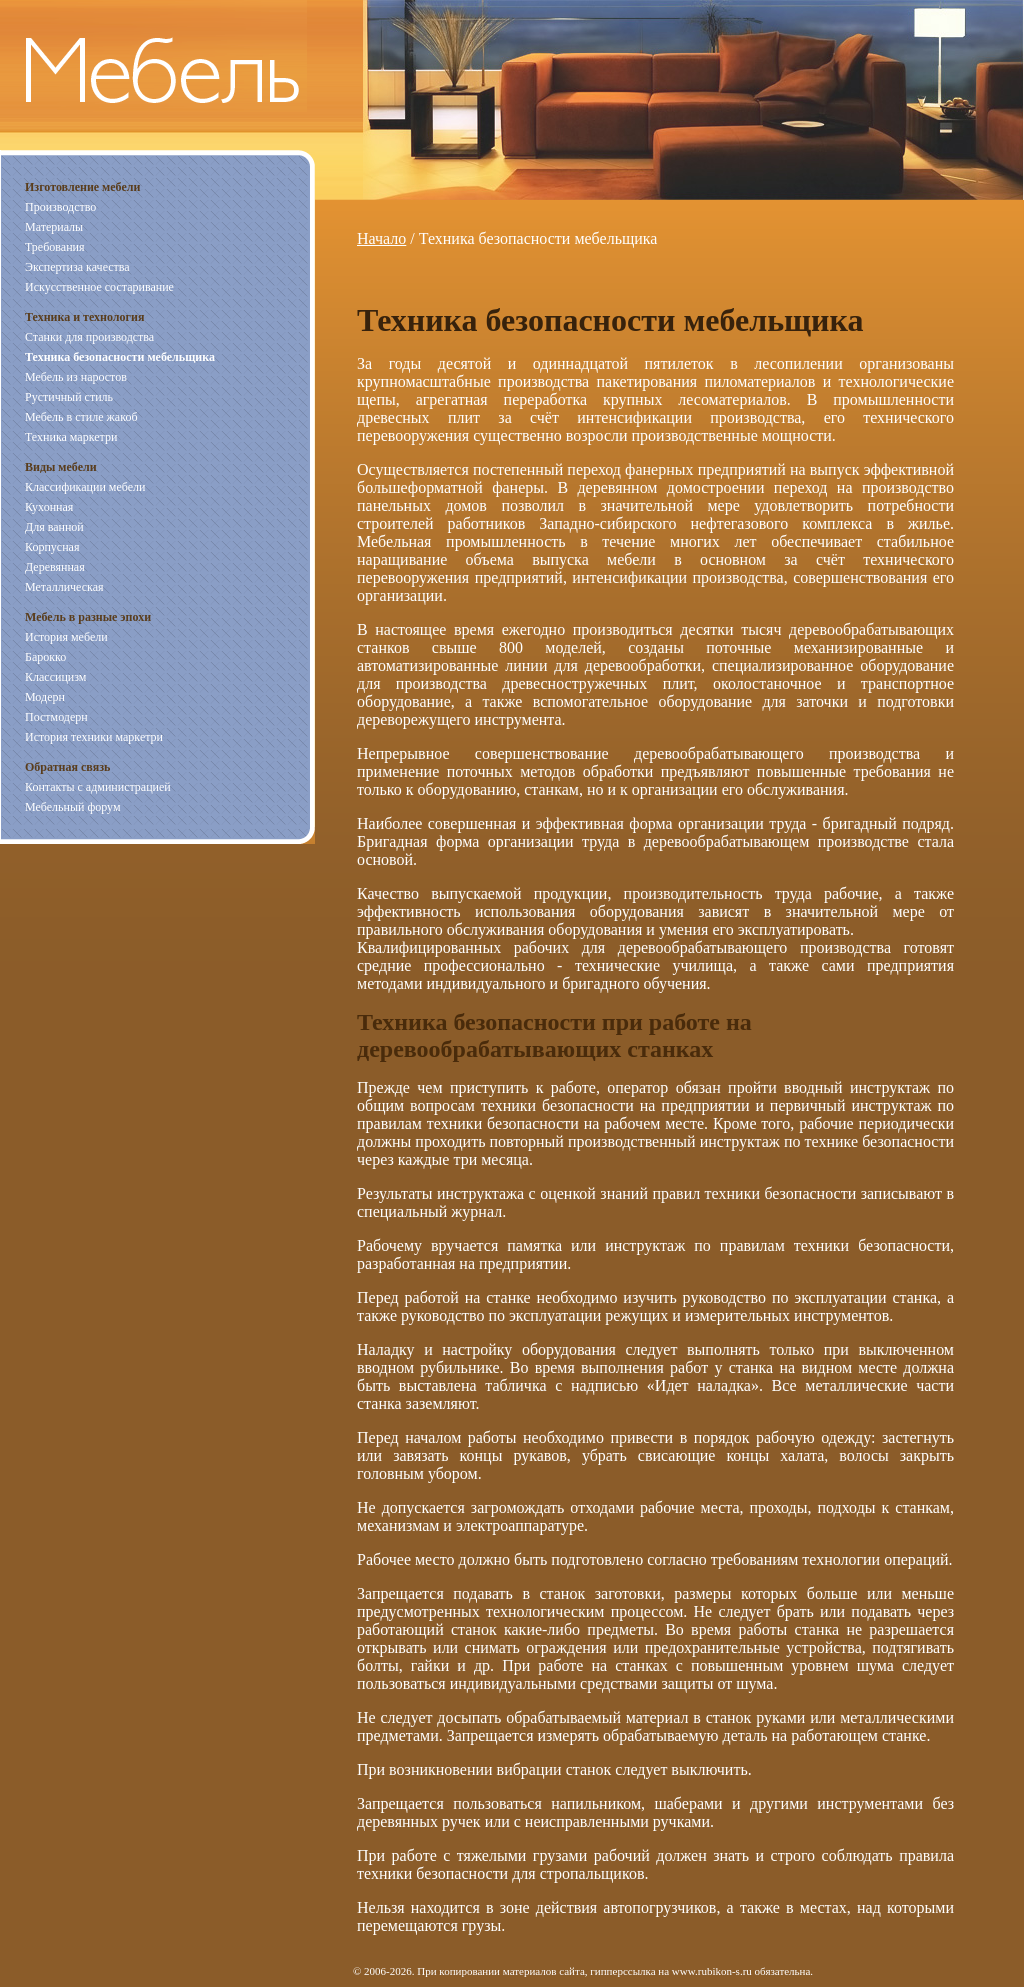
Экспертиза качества (77, 267)
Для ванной (54, 527)
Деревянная (55, 567)
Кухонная (49, 507)
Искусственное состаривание (99, 287)
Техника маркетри (71, 437)
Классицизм (55, 677)
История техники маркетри (94, 737)
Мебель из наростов (76, 377)
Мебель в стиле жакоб (81, 417)
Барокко (45, 657)
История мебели (66, 637)
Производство (60, 207)
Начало (381, 238)
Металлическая (64, 587)
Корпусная (52, 547)
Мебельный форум (73, 807)
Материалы (54, 227)
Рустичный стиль (69, 397)
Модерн (45, 697)
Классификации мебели (85, 487)
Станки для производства (89, 337)
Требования (55, 247)
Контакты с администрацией (98, 787)
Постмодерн (56, 717)
